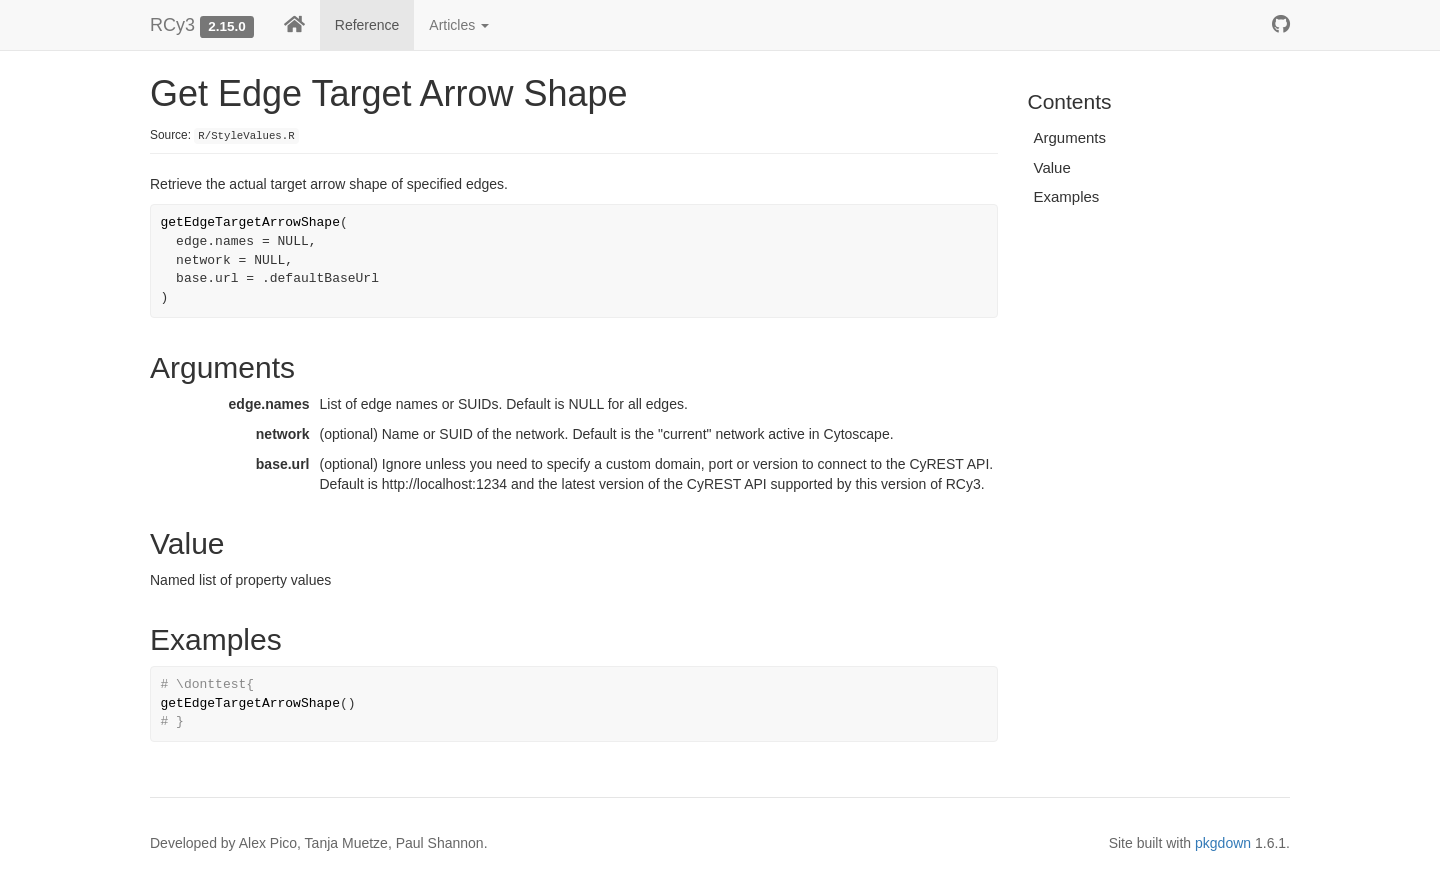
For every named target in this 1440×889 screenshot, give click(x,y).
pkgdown (1223, 843)
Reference (367, 25)
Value (1052, 167)
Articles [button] (459, 25)
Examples (1067, 196)
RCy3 (172, 25)
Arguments (1070, 137)
